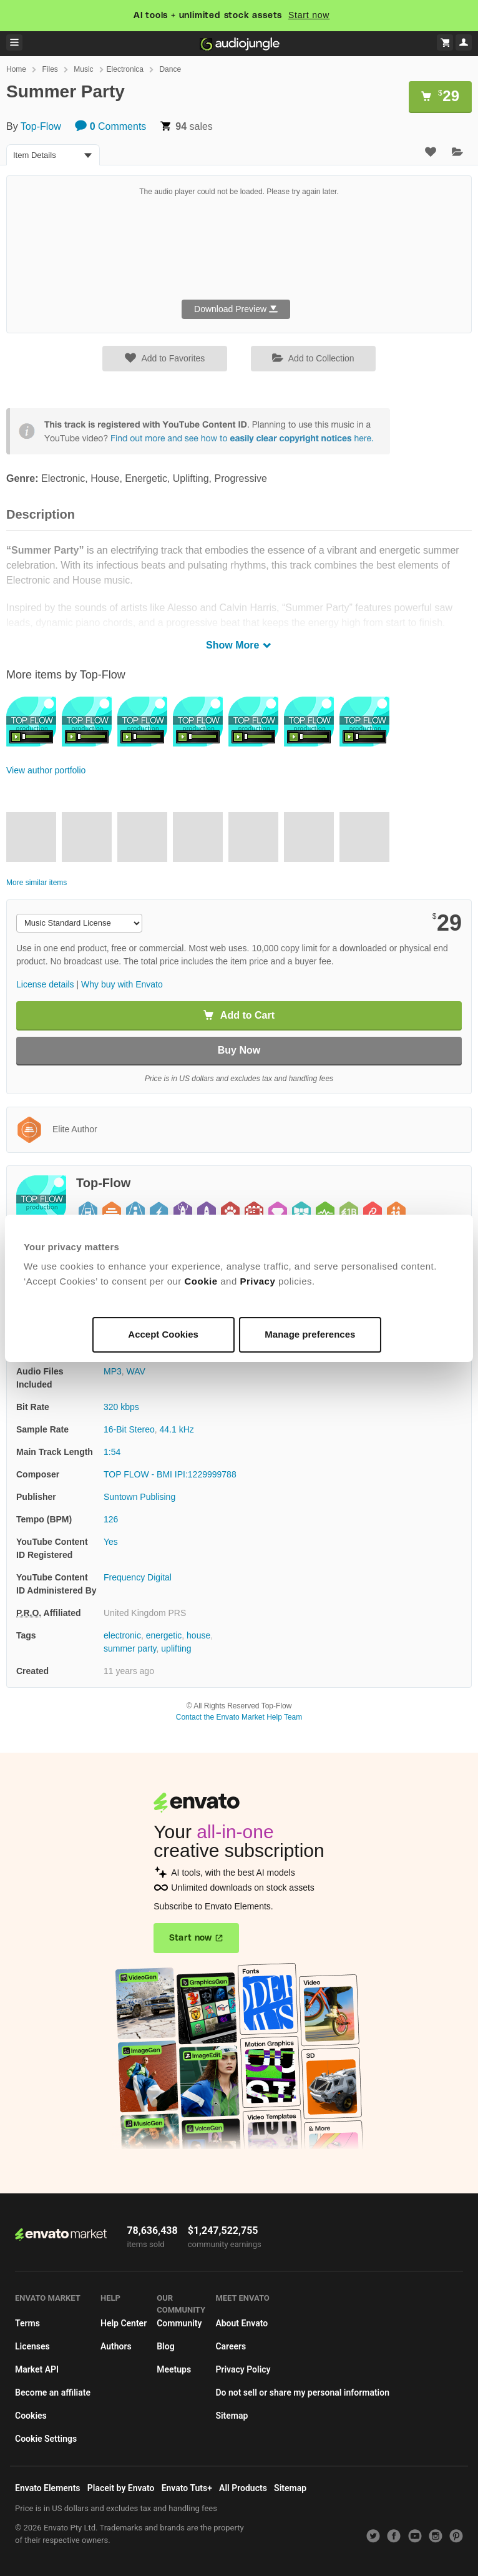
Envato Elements (47, 2488)
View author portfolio (45, 770)
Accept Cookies (163, 1334)
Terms (27, 2323)
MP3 (113, 1371)
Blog (165, 2346)
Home (16, 69)
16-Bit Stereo (129, 1429)
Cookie (201, 1281)
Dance (170, 69)
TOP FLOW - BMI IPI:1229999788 (170, 1474)
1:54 (112, 1452)
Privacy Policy (242, 2369)
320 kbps (121, 1407)
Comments (110, 126)
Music (83, 69)
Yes (111, 1542)
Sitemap (231, 2416)
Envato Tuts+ (187, 2488)
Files (49, 69)
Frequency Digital (138, 1577)
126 (111, 1519)
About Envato (241, 2323)
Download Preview (236, 309)
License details (45, 984)
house (198, 1635)
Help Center (123, 2323)
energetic (164, 1635)
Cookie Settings (46, 2439)
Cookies (31, 2416)
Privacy (257, 1281)
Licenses (32, 2346)
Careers (230, 2346)
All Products (243, 2488)
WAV (136, 1371)
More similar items (36, 882)
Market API (37, 2369)
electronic (122, 1635)
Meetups (174, 2369)
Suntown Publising (139, 1497)
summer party (130, 1648)
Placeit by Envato (121, 2488)
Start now (308, 15)
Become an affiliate (52, 2392)
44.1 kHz (177, 1429)
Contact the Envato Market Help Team (239, 1717)
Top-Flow (41, 126)
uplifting (176, 1648)
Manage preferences (310, 1334)
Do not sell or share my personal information (302, 2392)
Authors (116, 2346)
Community (179, 2323)
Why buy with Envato (122, 984)
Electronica (125, 69)
